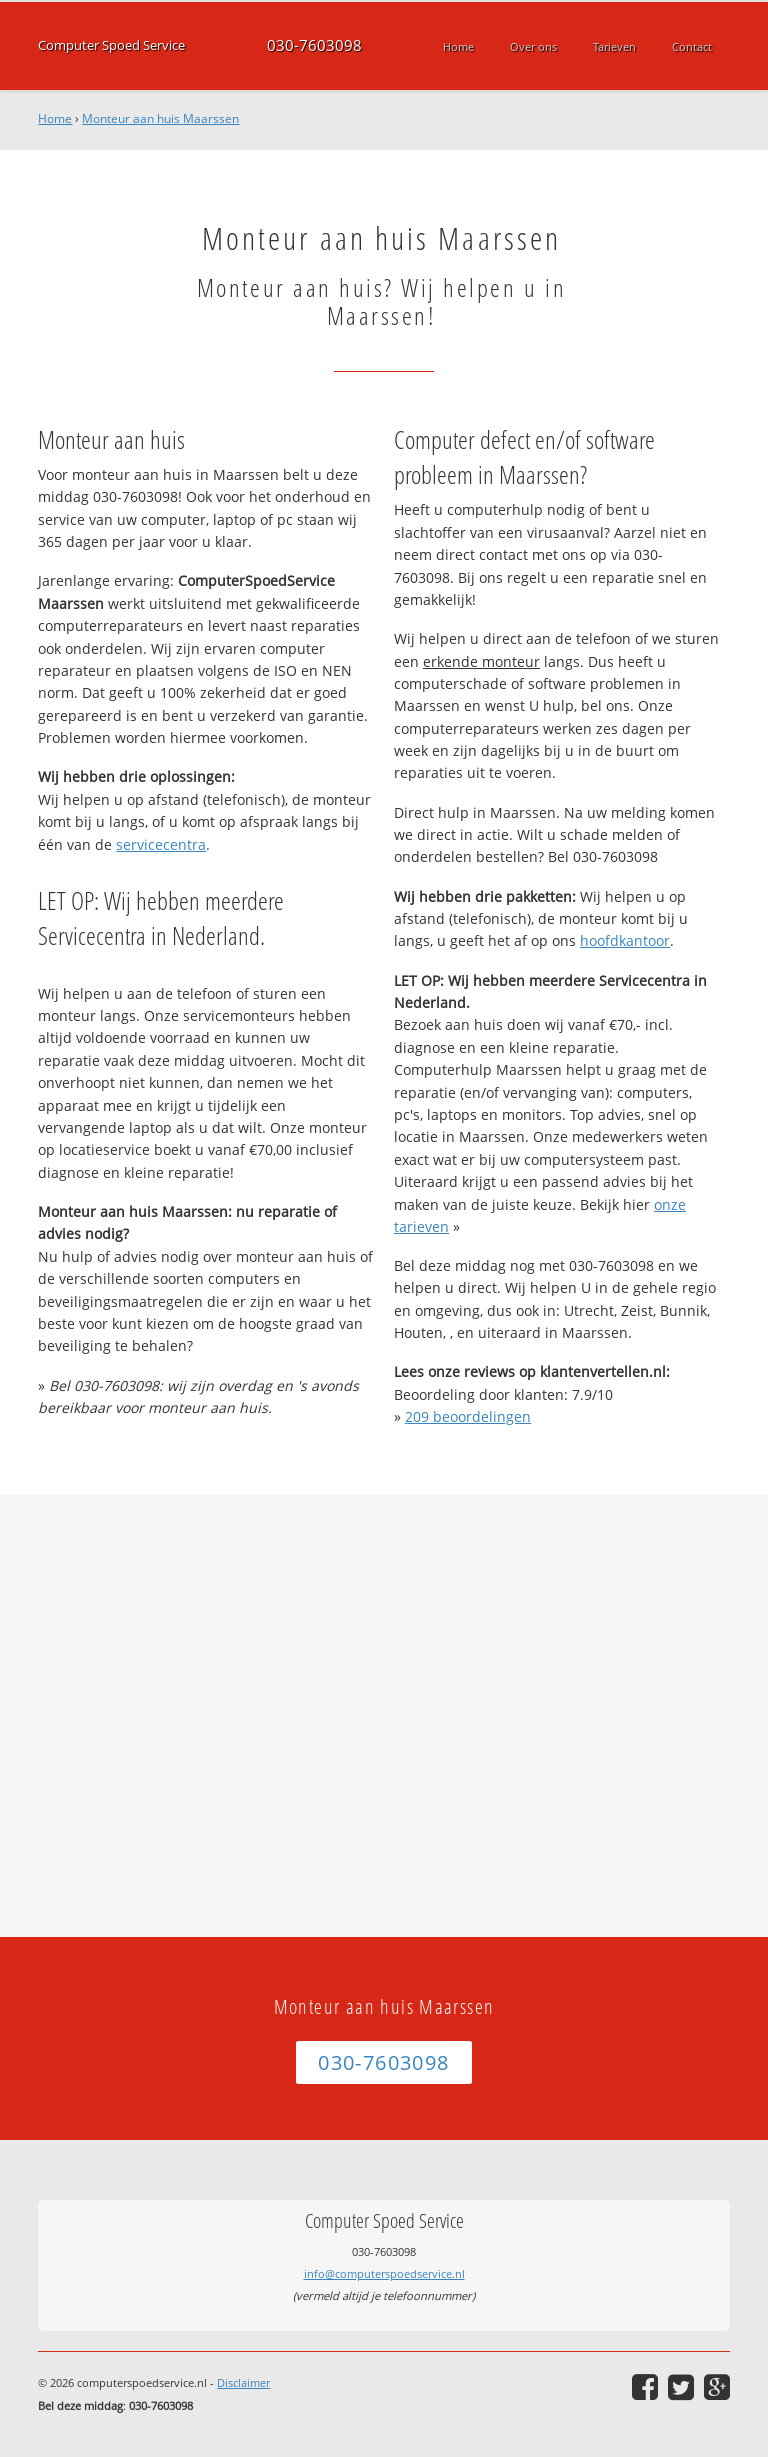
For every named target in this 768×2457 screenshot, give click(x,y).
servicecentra (161, 844)
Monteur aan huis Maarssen (160, 118)
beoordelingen (468, 1416)
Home (55, 118)
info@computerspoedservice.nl (384, 2273)
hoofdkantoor (625, 940)
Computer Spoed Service (111, 45)
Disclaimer (243, 2382)
